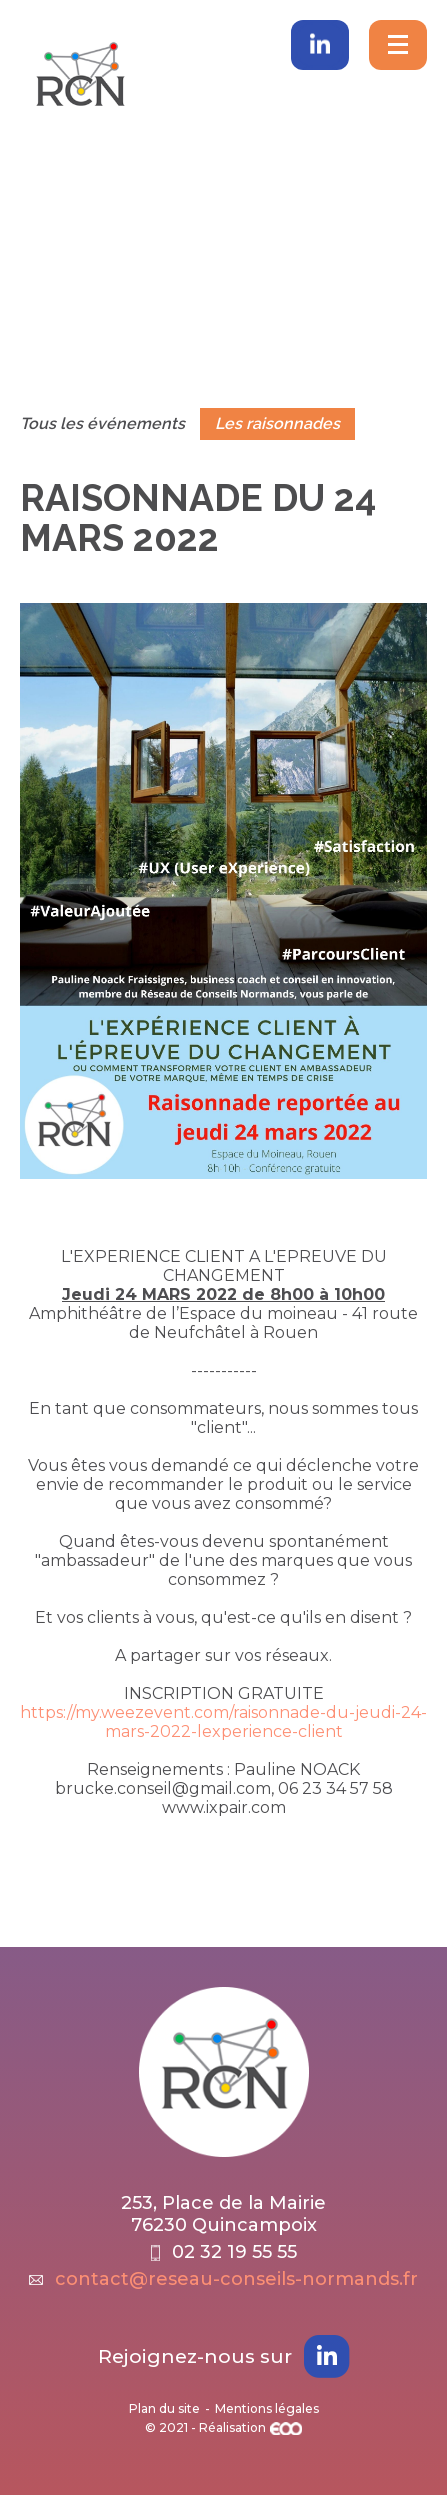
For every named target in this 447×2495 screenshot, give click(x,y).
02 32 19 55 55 (224, 2252)
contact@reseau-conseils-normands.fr (223, 2279)
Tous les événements (102, 423)
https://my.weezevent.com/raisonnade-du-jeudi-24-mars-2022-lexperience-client (223, 1722)
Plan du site (164, 2408)
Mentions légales (267, 2408)
